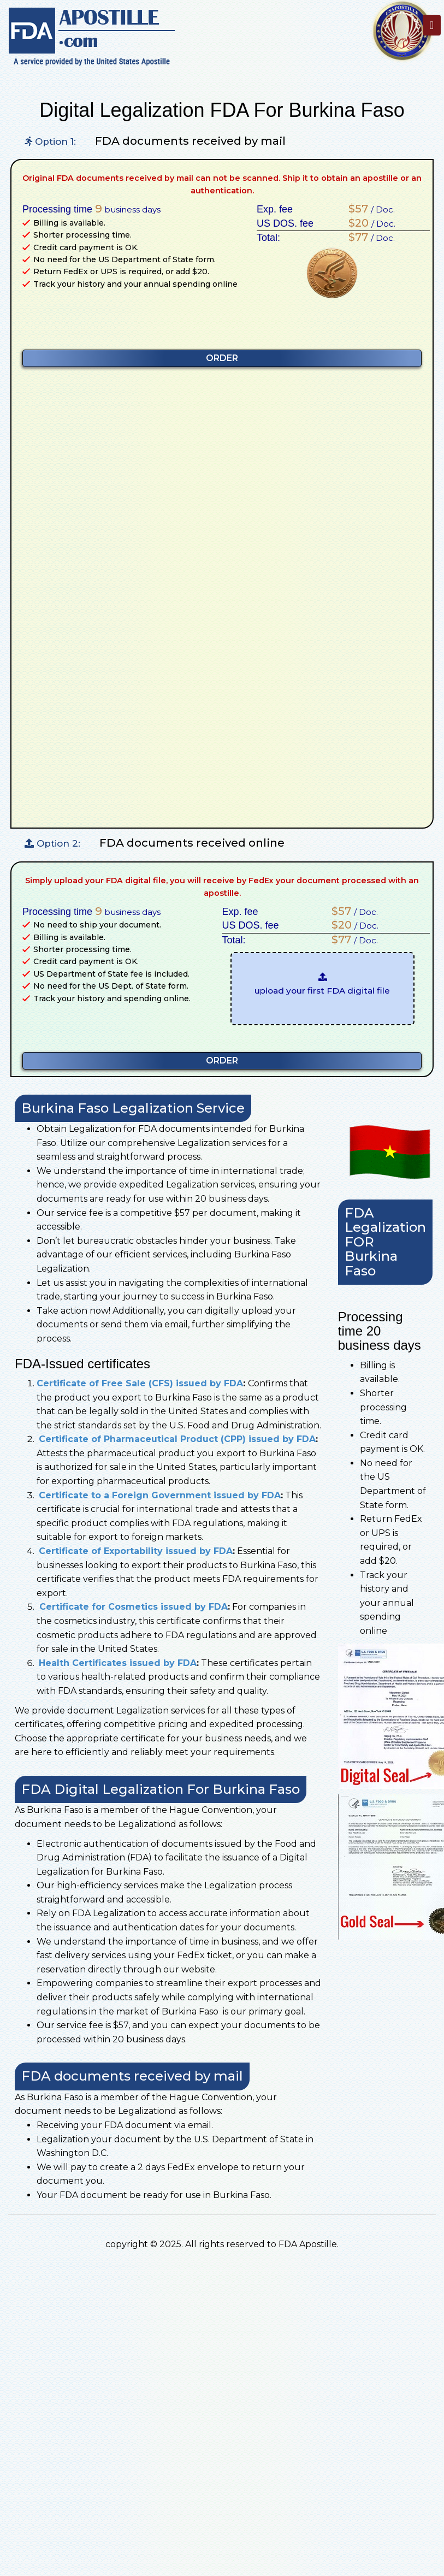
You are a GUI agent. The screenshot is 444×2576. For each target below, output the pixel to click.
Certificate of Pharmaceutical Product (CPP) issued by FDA (177, 1439)
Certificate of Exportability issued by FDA (136, 1551)
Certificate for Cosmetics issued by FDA (132, 1607)
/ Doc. (369, 208)
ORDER (222, 358)
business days (128, 208)
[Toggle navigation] (432, 25)
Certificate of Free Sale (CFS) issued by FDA (140, 1383)
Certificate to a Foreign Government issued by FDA (160, 1495)
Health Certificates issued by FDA (118, 1663)
